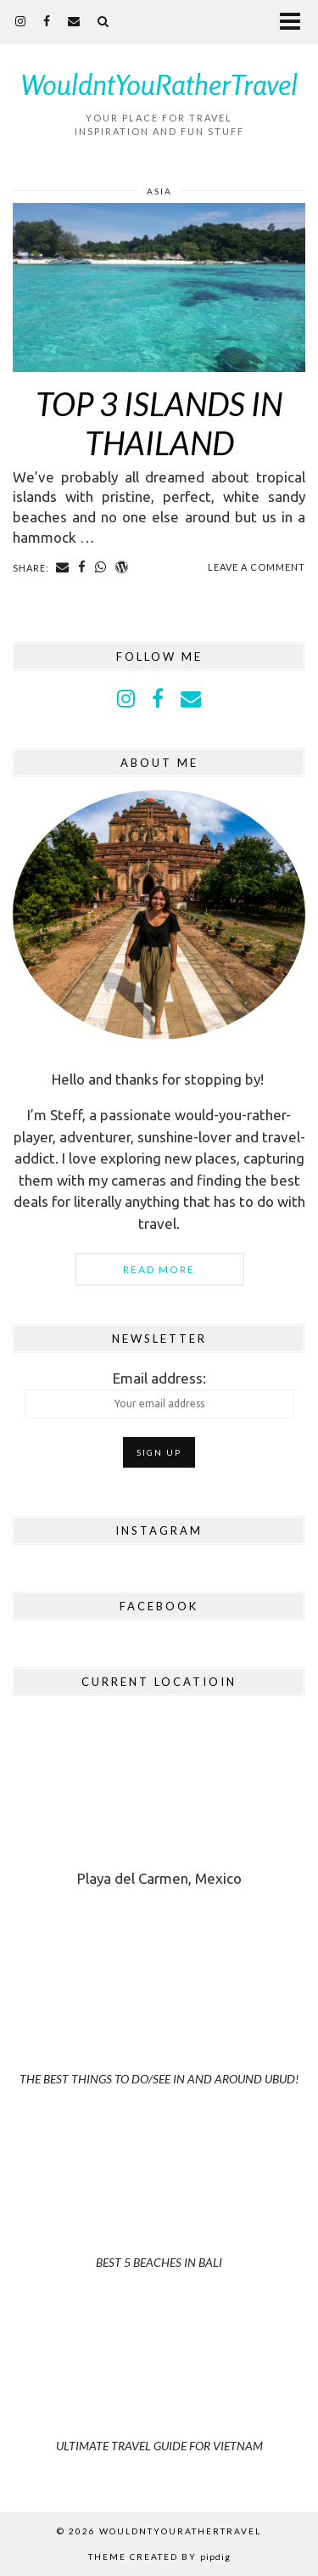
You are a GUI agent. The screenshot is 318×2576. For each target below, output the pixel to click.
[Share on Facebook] (82, 567)
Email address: (159, 1394)
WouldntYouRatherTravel (159, 84)
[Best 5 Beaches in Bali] (159, 2206)
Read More (159, 1269)
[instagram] (20, 21)
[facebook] (47, 21)
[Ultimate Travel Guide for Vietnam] (159, 2389)
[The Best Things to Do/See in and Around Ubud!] (159, 2022)
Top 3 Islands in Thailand (159, 423)
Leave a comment (256, 566)
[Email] (74, 21)
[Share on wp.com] (122, 567)
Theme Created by (159, 2556)
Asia (159, 191)
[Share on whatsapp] (101, 567)
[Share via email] (63, 567)
